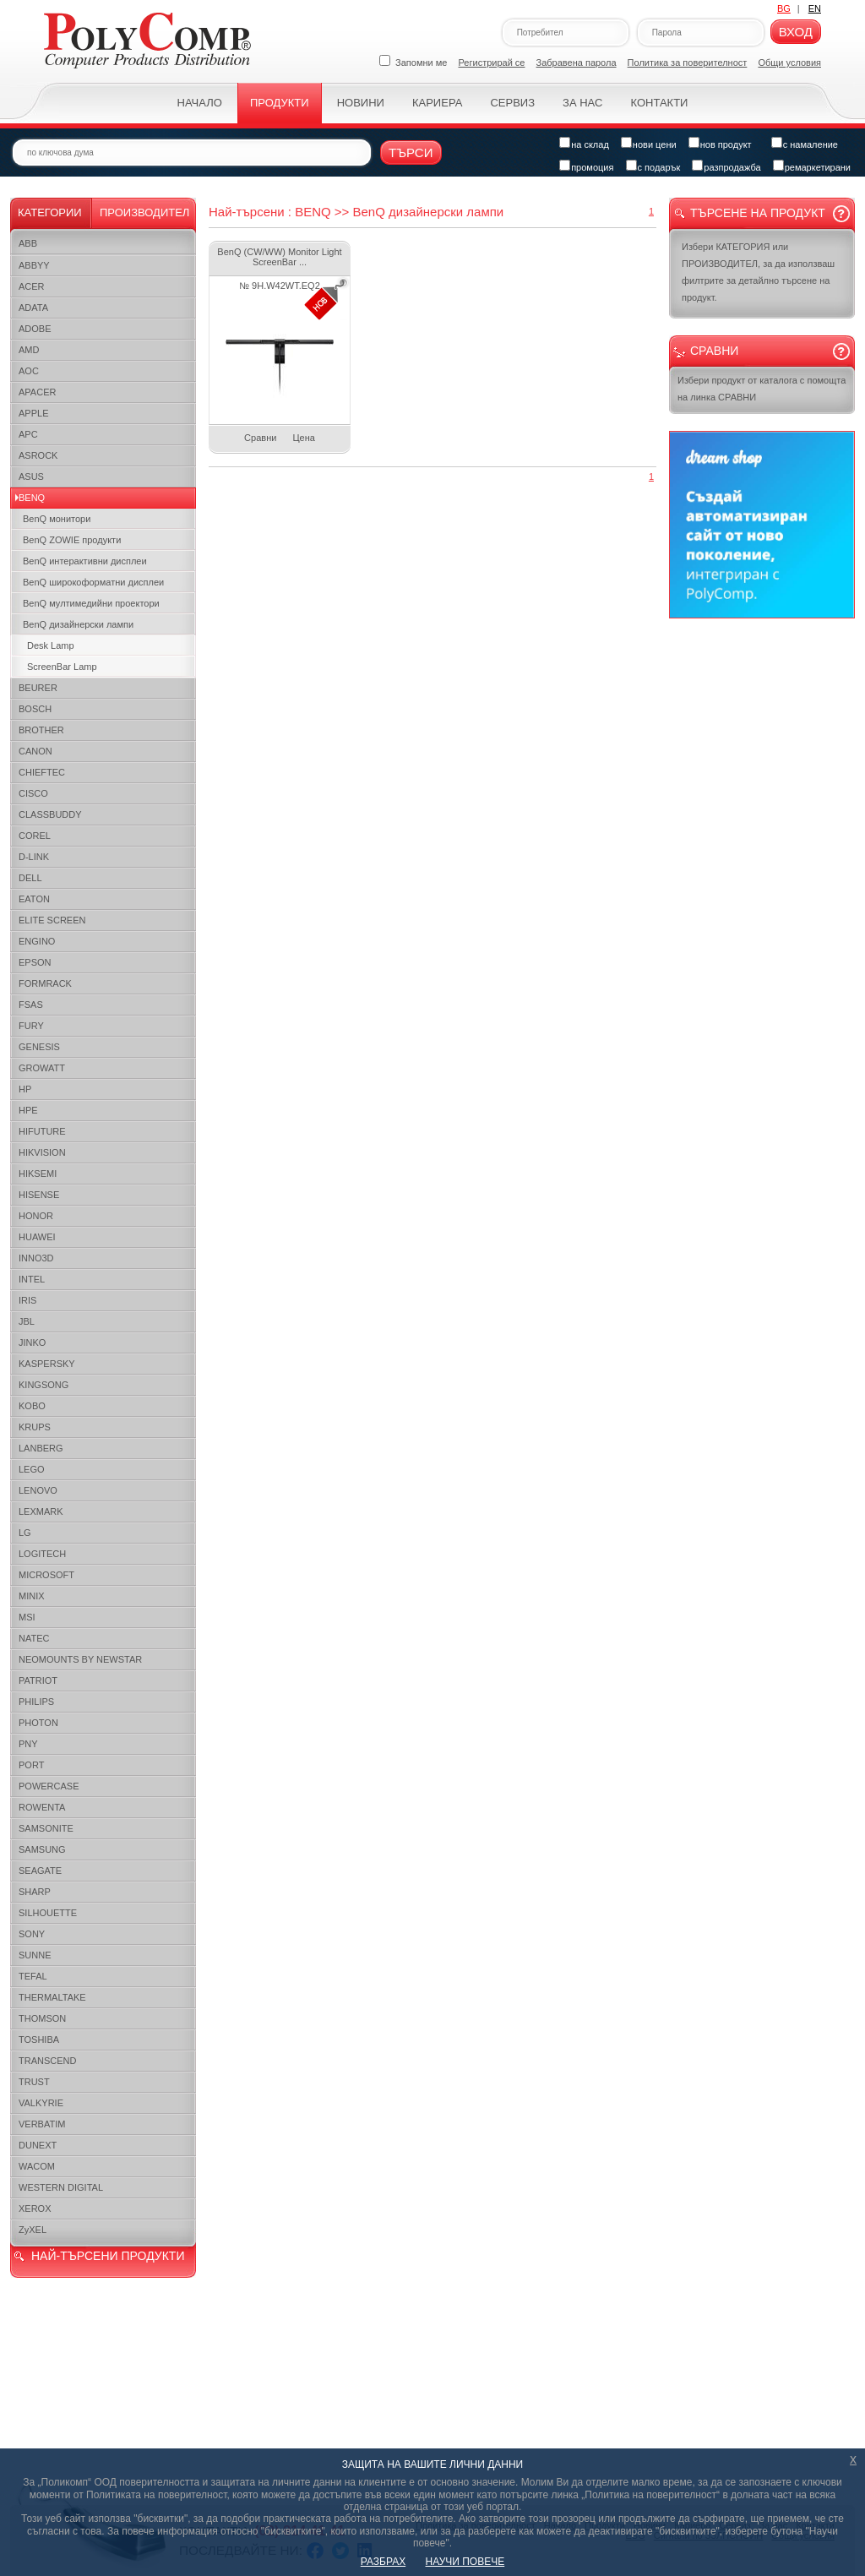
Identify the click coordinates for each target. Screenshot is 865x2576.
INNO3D (36, 1258)
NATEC (34, 1638)
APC (28, 434)
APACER (37, 392)
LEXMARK (41, 1511)
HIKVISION (42, 1152)
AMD (29, 350)
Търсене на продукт (757, 213)
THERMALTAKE (52, 1997)
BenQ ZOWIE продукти (72, 540)
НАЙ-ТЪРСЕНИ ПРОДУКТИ (107, 2256)
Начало (199, 102)
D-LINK (34, 857)
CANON (35, 751)
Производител (144, 212)
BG (784, 8)
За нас (582, 102)
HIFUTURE (42, 1131)
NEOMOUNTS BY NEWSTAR (80, 1659)
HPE (28, 1110)
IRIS (27, 1300)
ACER (32, 286)
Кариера (437, 102)
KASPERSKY (47, 1364)
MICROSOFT (46, 1575)
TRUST (34, 2082)
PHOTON (38, 1723)
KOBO (32, 1406)
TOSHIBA (39, 2039)
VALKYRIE (41, 2103)
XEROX (35, 2208)
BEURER (38, 688)
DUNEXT (38, 2145)
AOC (29, 371)
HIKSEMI (38, 1173)
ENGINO (37, 941)
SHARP (35, 1892)
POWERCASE (49, 1786)
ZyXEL (32, 2230)
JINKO (32, 1342)
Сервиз (512, 102)
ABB (28, 243)
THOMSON (42, 2018)
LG (25, 1533)
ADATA (33, 307)
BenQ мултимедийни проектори (91, 603)
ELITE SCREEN (52, 920)
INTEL (32, 1279)
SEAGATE (40, 1870)
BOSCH (35, 709)
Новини (360, 102)
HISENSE (39, 1195)
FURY (31, 1026)
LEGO (32, 1469)
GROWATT (42, 1068)
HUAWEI (37, 1237)
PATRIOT (38, 1680)
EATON (34, 899)
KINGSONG (43, 1385)
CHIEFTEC (42, 772)
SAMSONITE (46, 1828)
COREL (35, 836)
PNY (28, 1744)
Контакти (659, 102)
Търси (411, 152)
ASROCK (38, 455)
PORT (31, 1765)
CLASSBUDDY (50, 814)
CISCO (33, 793)
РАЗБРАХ (383, 2562)
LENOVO (38, 1490)
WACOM (37, 2166)
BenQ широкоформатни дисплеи (93, 582)
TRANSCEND (47, 2061)
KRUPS (35, 1427)
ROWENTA (42, 1807)
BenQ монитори (56, 519)
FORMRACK (45, 983)
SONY (32, 1934)
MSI (27, 1617)
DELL (30, 878)
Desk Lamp (50, 645)
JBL (27, 1321)
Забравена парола (576, 62)
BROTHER (41, 730)
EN (814, 8)
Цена (303, 438)
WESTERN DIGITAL (61, 2187)
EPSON (35, 962)
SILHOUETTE (48, 1913)
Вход (796, 32)
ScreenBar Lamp (62, 667)
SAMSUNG (42, 1849)
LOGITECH (42, 1554)
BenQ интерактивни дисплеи (85, 561)
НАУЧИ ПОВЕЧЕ (465, 2562)
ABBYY (34, 265)
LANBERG (41, 1448)
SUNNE (35, 1955)
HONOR (36, 1216)
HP (25, 1089)
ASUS (31, 476)
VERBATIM (42, 2124)
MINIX (32, 1596)
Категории (50, 212)
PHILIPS (36, 1701)
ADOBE (35, 329)
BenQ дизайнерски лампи (78, 624)
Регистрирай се (492, 62)
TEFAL (33, 1976)
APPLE (33, 413)
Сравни (260, 438)
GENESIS (39, 1047)
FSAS (31, 1004)
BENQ (32, 498)
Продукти (279, 102)
